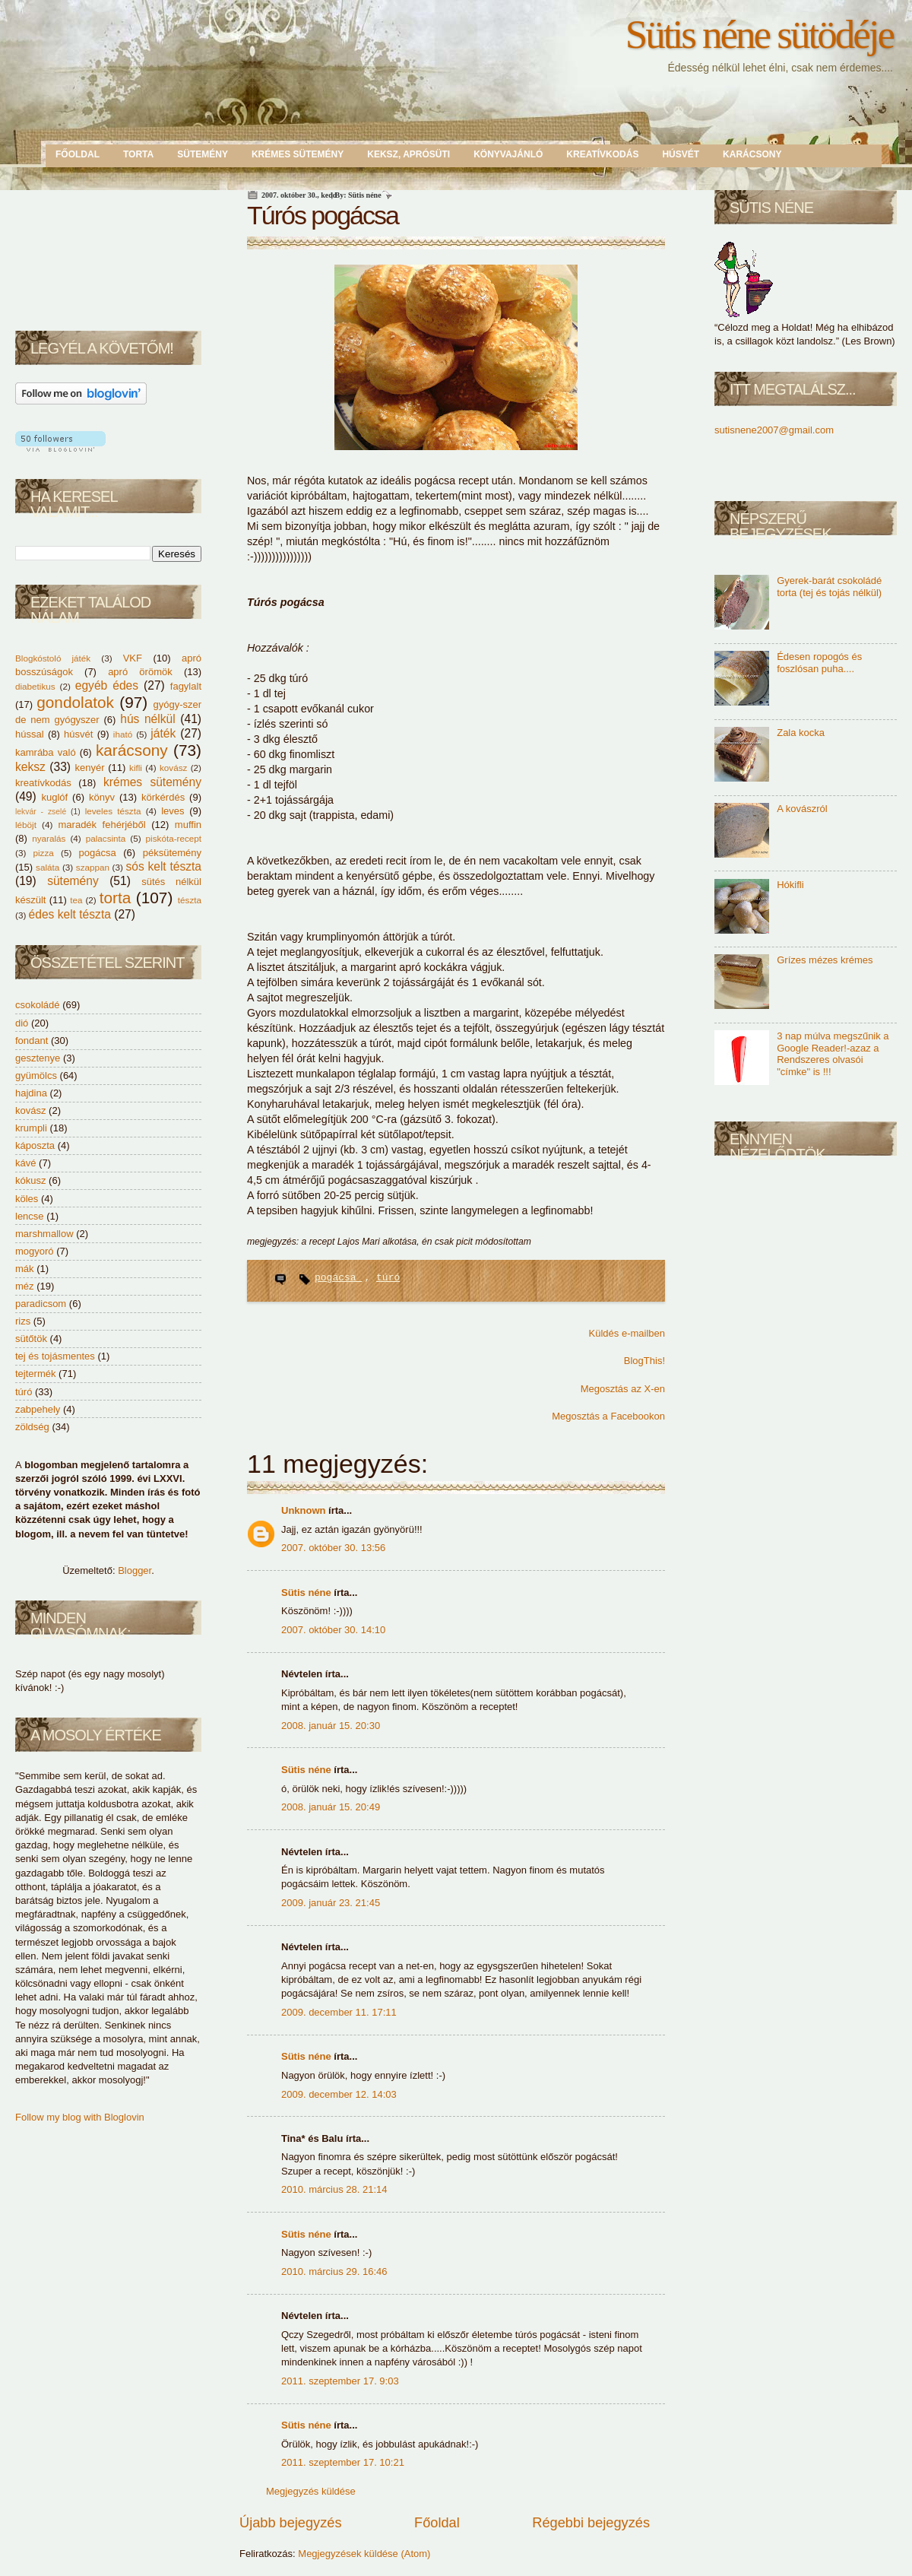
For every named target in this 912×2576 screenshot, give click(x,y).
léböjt (28, 825)
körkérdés (165, 797)
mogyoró (34, 1251)
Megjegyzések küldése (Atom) (364, 2553)
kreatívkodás (46, 782)
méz (24, 1286)
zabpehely (37, 1409)
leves (175, 811)
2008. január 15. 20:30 (330, 1725)
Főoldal (77, 154)
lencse (29, 1216)
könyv (104, 797)
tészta (189, 900)
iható (124, 734)
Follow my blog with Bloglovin (79, 2117)
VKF (138, 658)
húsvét (80, 734)
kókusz (30, 1180)
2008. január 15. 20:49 (330, 1807)
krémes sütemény (152, 782)
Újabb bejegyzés (290, 2522)
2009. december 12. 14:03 (339, 2094)
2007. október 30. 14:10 (333, 1629)
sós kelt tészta (163, 866)
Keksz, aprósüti (408, 154)
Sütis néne (307, 1592)
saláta (49, 867)
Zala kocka (801, 732)
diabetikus (37, 686)
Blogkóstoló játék (58, 658)
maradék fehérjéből (105, 824)
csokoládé (37, 1004)
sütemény (78, 880)
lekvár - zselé (43, 811)
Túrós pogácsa (322, 215)
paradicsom (40, 1303)
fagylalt (185, 686)
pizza (47, 853)
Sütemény (202, 154)
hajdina (31, 1093)
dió (21, 1023)
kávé (25, 1163)
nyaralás (51, 838)
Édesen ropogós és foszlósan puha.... (819, 662)
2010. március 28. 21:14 (334, 2189)
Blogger (134, 1570)
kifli (137, 767)
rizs (22, 1321)
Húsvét (680, 154)
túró (23, 1391)
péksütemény (172, 852)
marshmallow (44, 1233)
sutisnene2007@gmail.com (774, 430)
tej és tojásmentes (55, 1356)
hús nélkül (150, 718)
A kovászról (802, 808)
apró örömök (146, 671)
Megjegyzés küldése (311, 2491)
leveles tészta (115, 811)
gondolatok (77, 702)
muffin (188, 824)
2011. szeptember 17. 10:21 (342, 2462)
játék (165, 733)
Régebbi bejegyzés (591, 2522)
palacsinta (108, 838)
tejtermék (35, 1373)
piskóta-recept (173, 838)
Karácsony (752, 154)
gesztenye (37, 1058)
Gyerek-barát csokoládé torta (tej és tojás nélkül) (829, 586)
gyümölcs (36, 1075)
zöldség (32, 1426)
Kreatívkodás (602, 154)
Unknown (304, 1510)
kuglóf (56, 797)
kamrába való (47, 752)
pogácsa (101, 852)
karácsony (134, 750)
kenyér (91, 767)
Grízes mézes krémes (824, 960)
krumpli (31, 1128)
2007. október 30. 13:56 (333, 1547)
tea (77, 900)
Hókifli (790, 884)
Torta (138, 154)
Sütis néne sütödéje (759, 34)
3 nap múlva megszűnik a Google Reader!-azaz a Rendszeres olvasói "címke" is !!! (832, 1053)
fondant (31, 1040)
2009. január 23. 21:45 (330, 1902)
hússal (31, 734)
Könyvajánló (508, 154)
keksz (32, 766)
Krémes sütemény (298, 154)
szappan (94, 867)
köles (26, 1198)
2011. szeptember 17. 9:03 (340, 2381)
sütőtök (31, 1338)
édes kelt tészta (72, 914)
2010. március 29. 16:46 (334, 2271)
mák (24, 1268)
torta (118, 897)
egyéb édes (109, 685)
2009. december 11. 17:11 (339, 2012)
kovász (175, 767)
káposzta (35, 1145)
